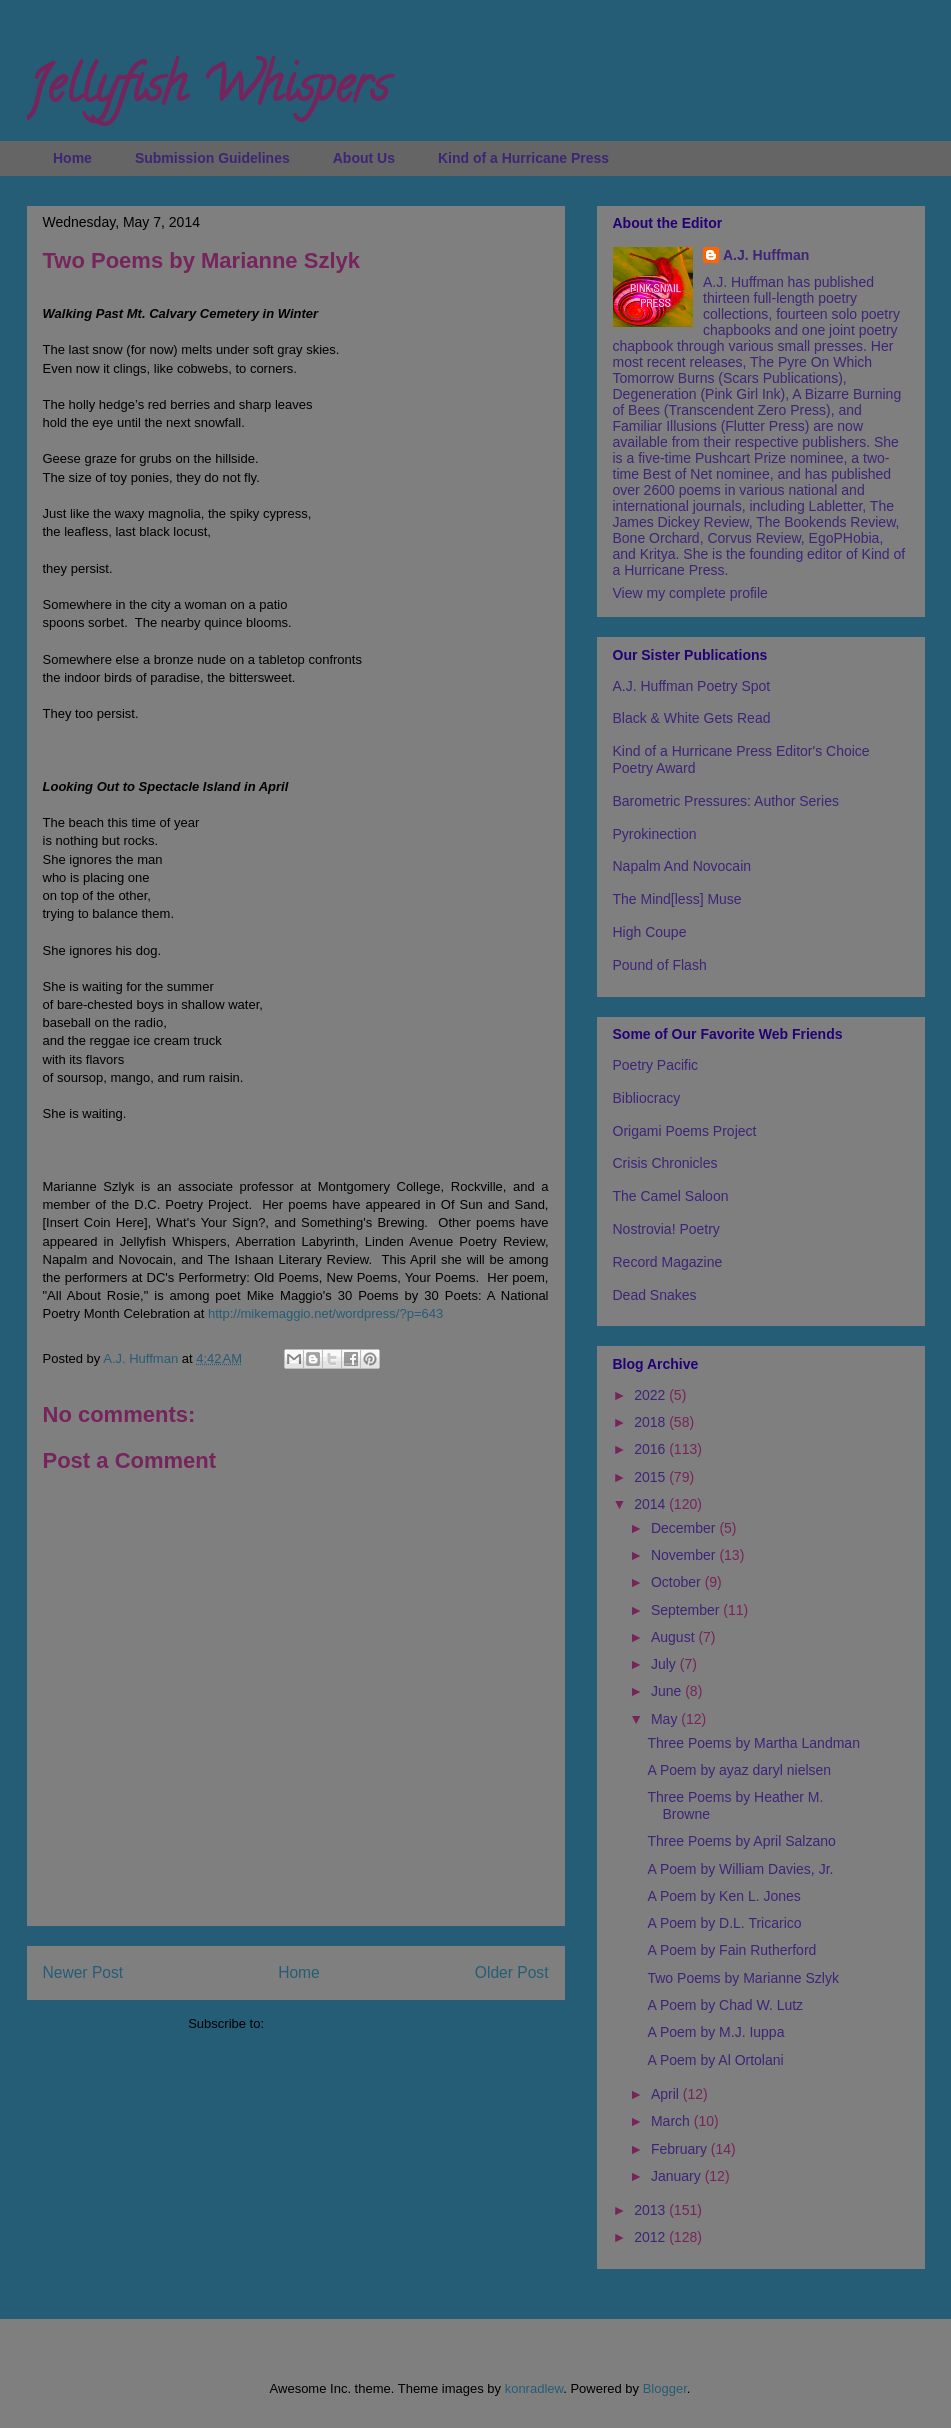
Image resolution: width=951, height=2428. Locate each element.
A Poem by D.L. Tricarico (724, 1923)
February (681, 2149)
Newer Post (83, 1972)
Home (72, 158)
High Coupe (650, 932)
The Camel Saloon (671, 1196)
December (685, 1528)
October (678, 1582)
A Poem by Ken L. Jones (723, 1896)
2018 (651, 1422)
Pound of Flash (660, 965)
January (678, 2176)
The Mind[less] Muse (677, 899)
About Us (364, 158)
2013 (651, 2210)
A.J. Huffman (766, 255)
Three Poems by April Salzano (741, 1841)
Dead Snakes (655, 1295)
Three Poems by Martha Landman (753, 1743)
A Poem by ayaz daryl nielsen (739, 1770)
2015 (651, 1477)
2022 (651, 1395)
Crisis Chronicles (665, 1163)
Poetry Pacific (656, 1065)
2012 (651, 2237)
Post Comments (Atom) (335, 2023)
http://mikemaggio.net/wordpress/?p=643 (325, 1313)
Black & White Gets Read (692, 718)
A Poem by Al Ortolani (715, 2060)
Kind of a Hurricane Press (523, 158)
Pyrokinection (655, 834)
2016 (651, 1449)
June (668, 1691)
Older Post (512, 1972)
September (687, 1610)
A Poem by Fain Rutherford (731, 1950)
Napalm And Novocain (682, 866)
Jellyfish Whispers (207, 91)
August (674, 1637)
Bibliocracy (647, 1098)
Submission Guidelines (212, 158)
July (665, 1664)
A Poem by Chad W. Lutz (725, 2005)
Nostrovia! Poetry (666, 1229)
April (667, 2094)
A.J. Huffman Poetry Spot (692, 686)
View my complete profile (690, 593)
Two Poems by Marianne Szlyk (742, 1978)
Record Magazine (668, 1262)
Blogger (665, 2388)
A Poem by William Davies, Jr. (740, 1869)
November (685, 1555)
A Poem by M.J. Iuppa (715, 2032)
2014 (651, 1504)
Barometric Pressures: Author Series (726, 801)
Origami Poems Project (685, 1131)
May (666, 1719)
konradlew (534, 2388)
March (672, 2121)
